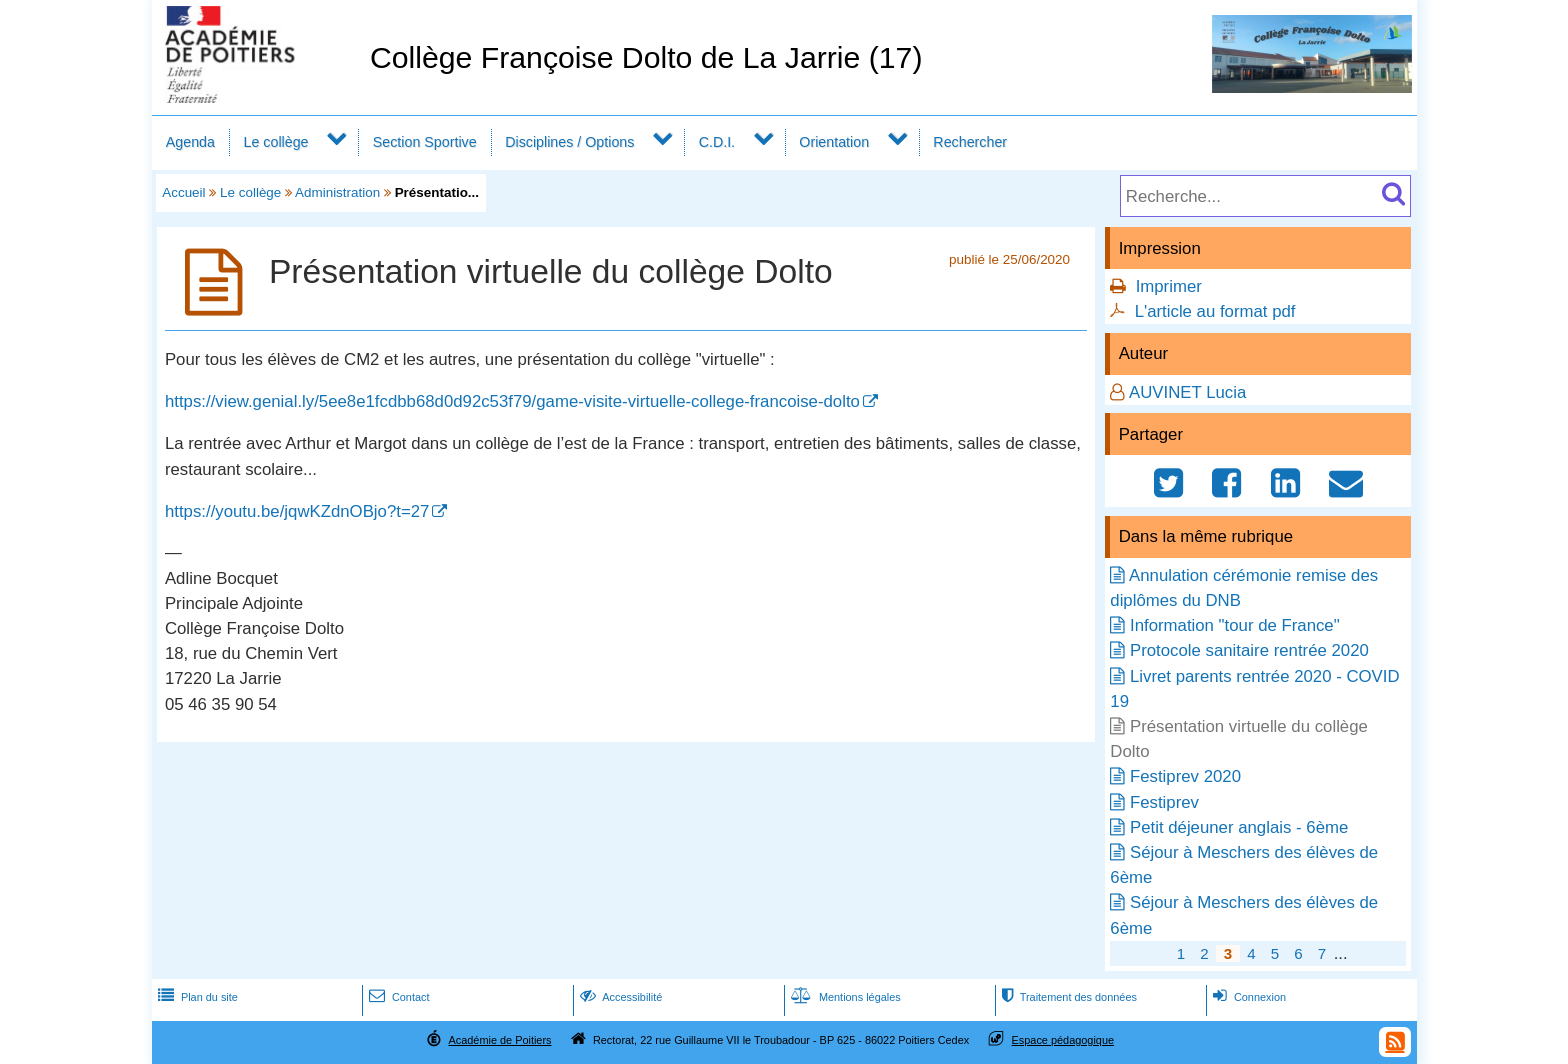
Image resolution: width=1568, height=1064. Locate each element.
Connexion (1247, 997)
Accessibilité (619, 997)
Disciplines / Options (569, 142)
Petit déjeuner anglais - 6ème (1239, 827)
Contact (397, 997)
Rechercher (970, 142)
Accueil (183, 192)
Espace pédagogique (1063, 1040)
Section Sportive (425, 142)
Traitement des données (1067, 997)
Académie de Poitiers (499, 1040)
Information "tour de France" (1235, 625)
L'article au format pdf (1215, 311)
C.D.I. (717, 142)
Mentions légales (844, 997)
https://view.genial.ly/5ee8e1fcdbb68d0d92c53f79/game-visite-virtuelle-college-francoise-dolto (512, 401)
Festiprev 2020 (1185, 776)
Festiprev (1164, 802)
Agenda (190, 142)
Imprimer (1169, 286)
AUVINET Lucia (1187, 392)
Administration (337, 192)
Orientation (834, 142)
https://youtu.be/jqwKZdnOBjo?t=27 (297, 511)
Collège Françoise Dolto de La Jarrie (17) (646, 57)
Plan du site (196, 997)
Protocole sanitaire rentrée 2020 (1249, 650)
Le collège (275, 142)
